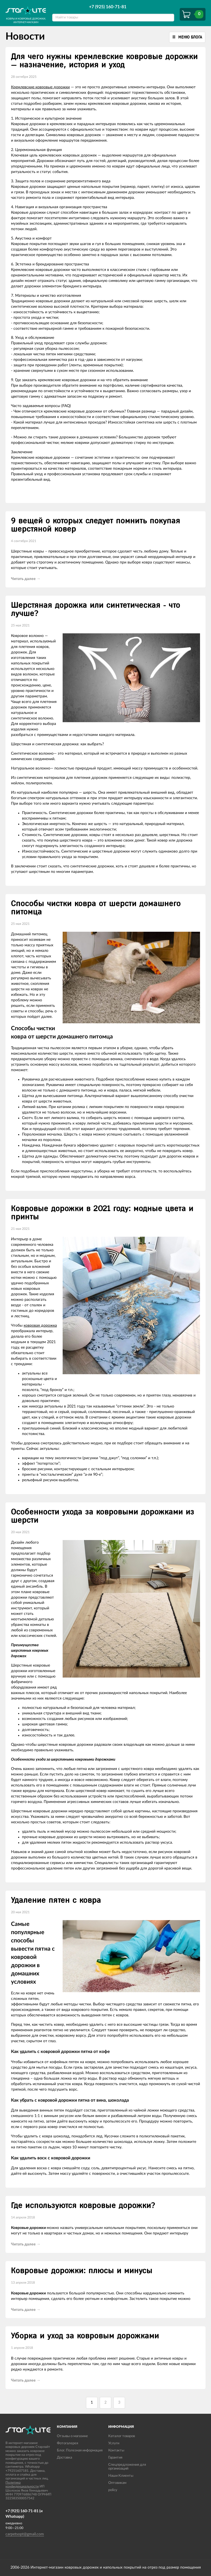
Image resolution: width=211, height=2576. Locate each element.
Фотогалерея (67, 2443)
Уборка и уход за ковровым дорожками (85, 2336)
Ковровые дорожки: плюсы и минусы (81, 2271)
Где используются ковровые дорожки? (83, 2205)
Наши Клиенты (120, 2476)
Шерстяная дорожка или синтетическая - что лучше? (95, 609)
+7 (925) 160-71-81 (107, 7)
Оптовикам (117, 2483)
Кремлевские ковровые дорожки (40, 87)
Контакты (116, 2450)
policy (112, 2490)
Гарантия (115, 2457)
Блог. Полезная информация (79, 2450)
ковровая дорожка (40, 1325)
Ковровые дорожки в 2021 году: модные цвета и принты (102, 1213)
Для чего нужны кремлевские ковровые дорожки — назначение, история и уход (104, 61)
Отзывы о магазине (72, 2436)
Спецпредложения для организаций (127, 2466)
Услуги (113, 2443)
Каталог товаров (121, 2436)
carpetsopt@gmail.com (24, 2534)
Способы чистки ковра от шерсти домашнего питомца (96, 908)
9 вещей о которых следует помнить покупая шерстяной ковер (95, 525)
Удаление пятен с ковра (56, 1900)
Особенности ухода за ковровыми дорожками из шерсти (102, 1516)
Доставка (64, 2457)
